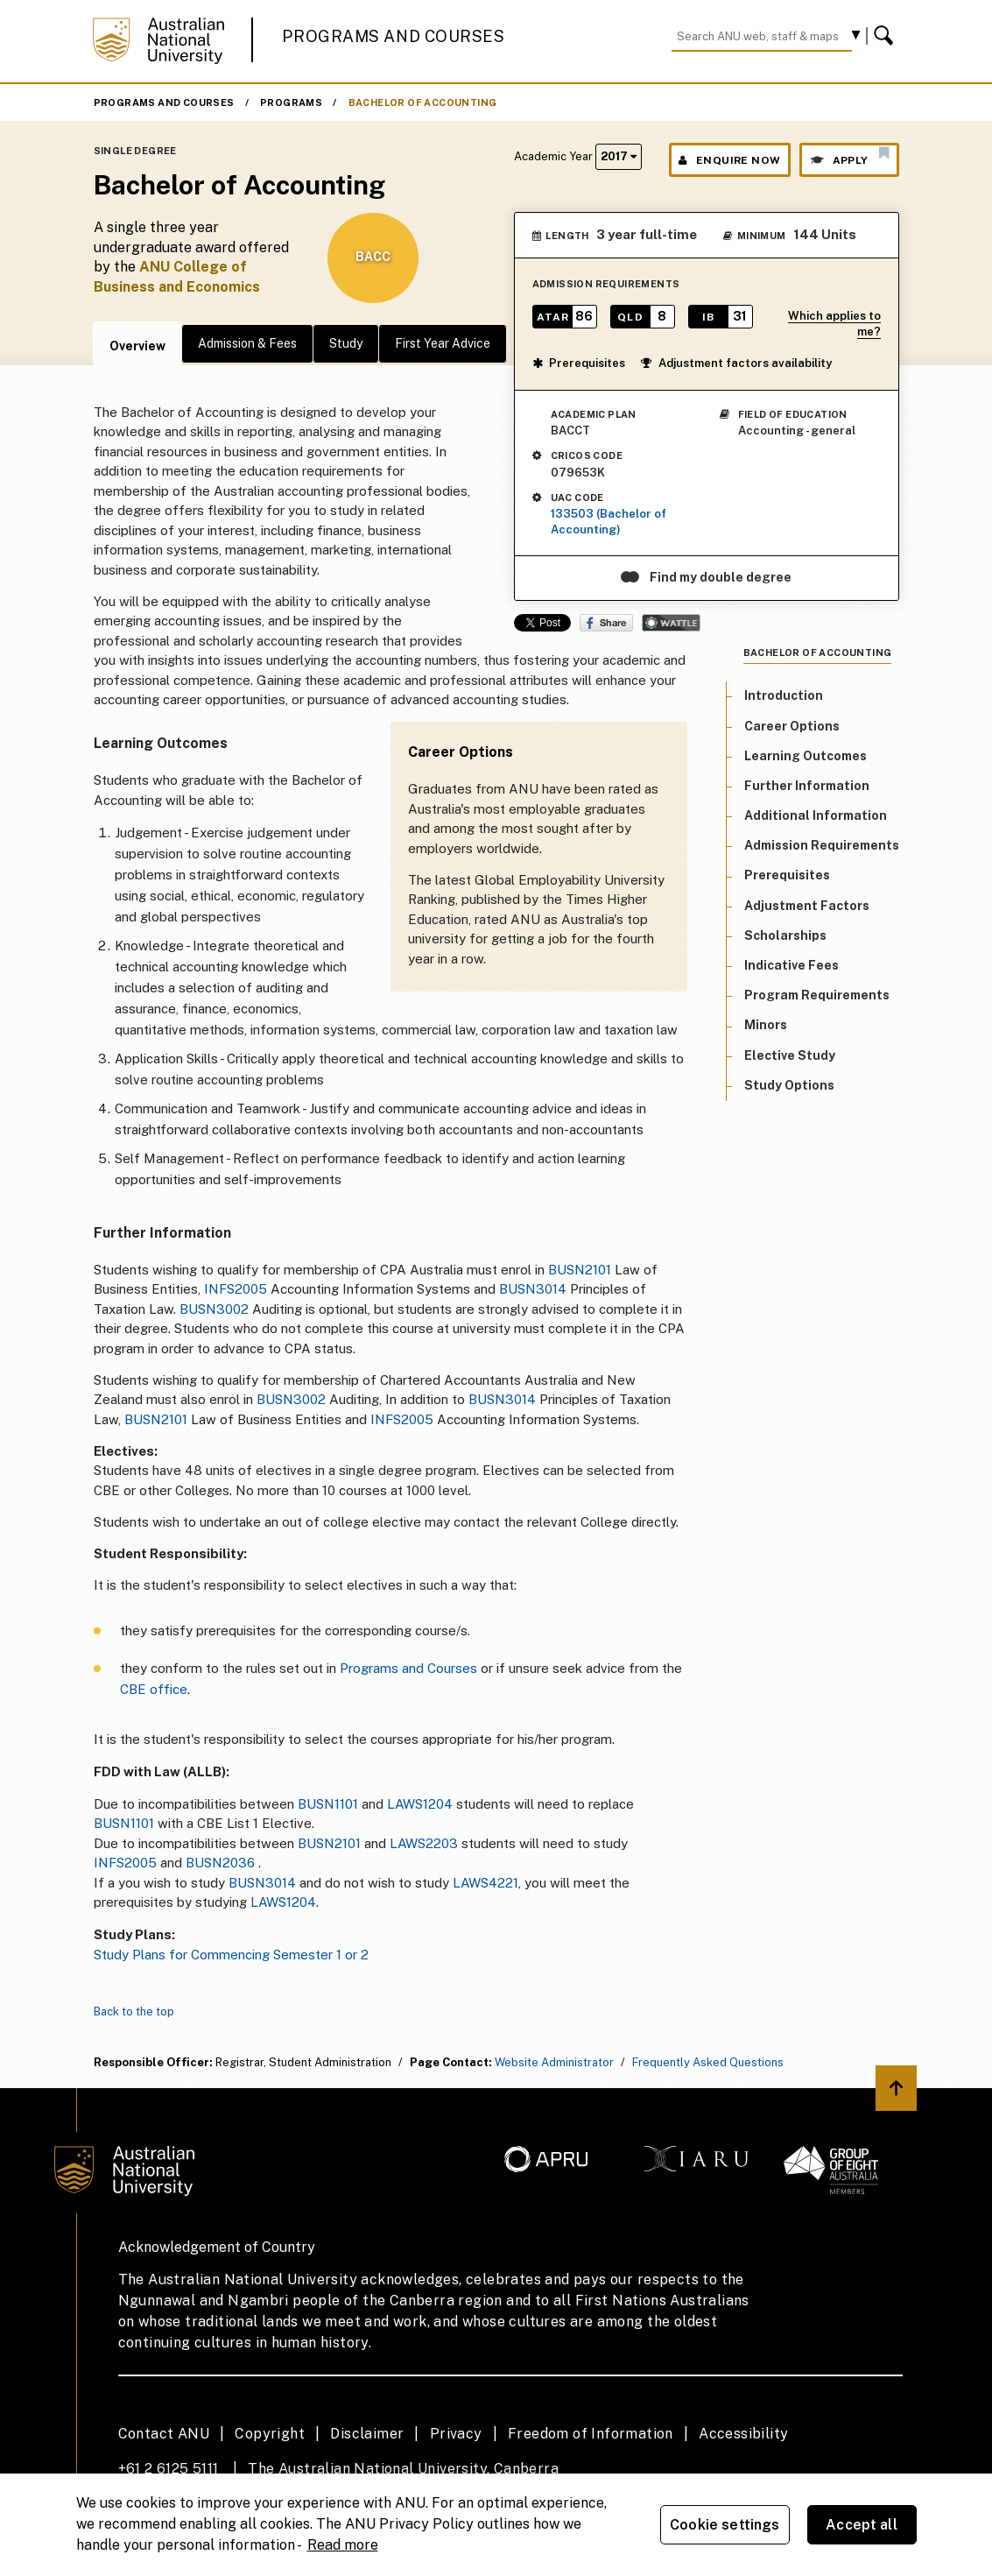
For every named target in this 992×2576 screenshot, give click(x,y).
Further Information (806, 786)
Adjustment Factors (806, 906)
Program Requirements (817, 995)
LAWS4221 (485, 1882)
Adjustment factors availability (736, 363)
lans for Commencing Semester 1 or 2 (255, 1954)
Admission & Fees (247, 343)
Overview (137, 346)
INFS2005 (235, 1288)
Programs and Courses (393, 36)
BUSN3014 (532, 1288)
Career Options (792, 726)
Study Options (789, 1085)
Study (345, 343)
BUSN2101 (579, 1269)
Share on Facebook (606, 623)
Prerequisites (579, 363)
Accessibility (743, 2433)
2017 (619, 156)
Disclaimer (367, 2433)
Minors (765, 1025)
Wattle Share (671, 623)
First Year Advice (442, 343)
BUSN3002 (214, 1309)
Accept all (861, 2524)
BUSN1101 (328, 1803)
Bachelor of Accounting (422, 102)
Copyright (270, 2433)
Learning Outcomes (805, 756)
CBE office (153, 1689)
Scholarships (785, 935)
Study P (117, 1954)
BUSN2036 (220, 1862)
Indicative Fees (791, 965)
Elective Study (789, 1055)
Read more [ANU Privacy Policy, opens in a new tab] (342, 2545)
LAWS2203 (424, 1843)
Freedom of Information (590, 2433)
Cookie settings (724, 2524)
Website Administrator (554, 2062)
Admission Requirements (821, 845)
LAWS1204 (420, 1803)
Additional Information (815, 815)
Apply (849, 155)
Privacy (456, 2433)
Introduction (783, 695)
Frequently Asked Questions (708, 2062)
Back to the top (134, 2011)
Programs (291, 102)
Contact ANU (163, 2433)
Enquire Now (730, 160)
